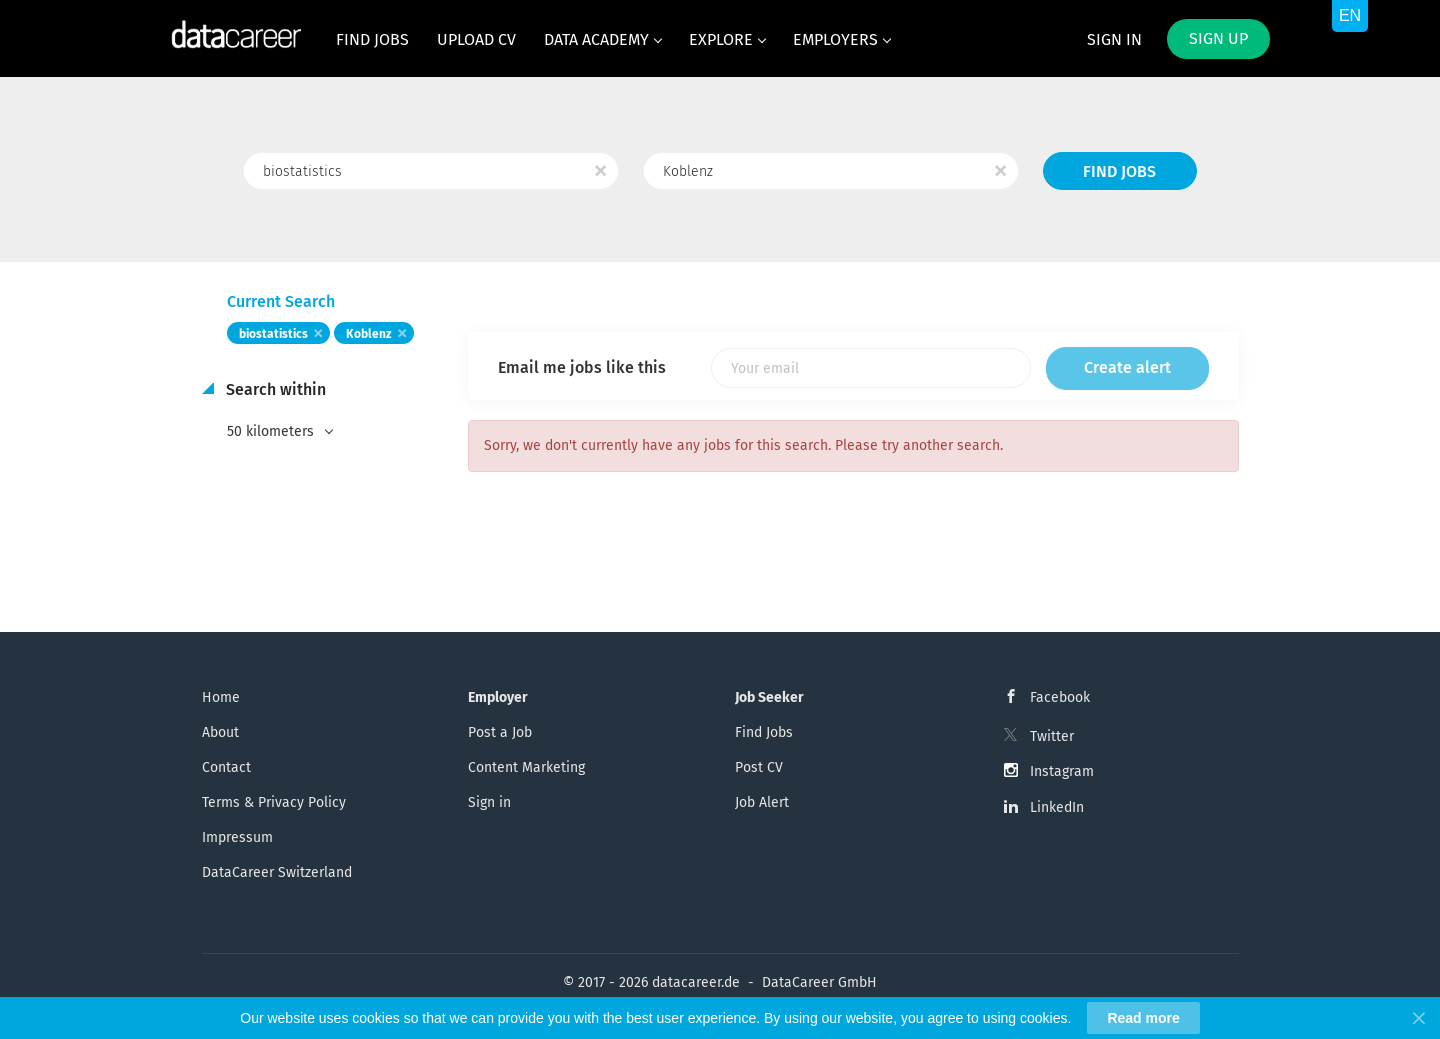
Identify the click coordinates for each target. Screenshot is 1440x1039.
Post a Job (500, 732)
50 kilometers (272, 431)
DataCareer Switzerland (277, 872)
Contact (226, 767)
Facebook (1060, 697)
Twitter (1052, 736)
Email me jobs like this (582, 367)
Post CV (759, 767)
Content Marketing (526, 767)
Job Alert (762, 802)
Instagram (1062, 771)
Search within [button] (274, 389)
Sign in (1114, 39)
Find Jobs (1119, 171)
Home (221, 697)
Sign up (1218, 38)
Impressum (237, 837)
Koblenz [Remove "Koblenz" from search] (369, 334)
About (220, 732)
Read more (1143, 1018)
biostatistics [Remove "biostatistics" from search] (273, 334)
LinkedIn (1057, 807)
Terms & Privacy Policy (274, 802)
